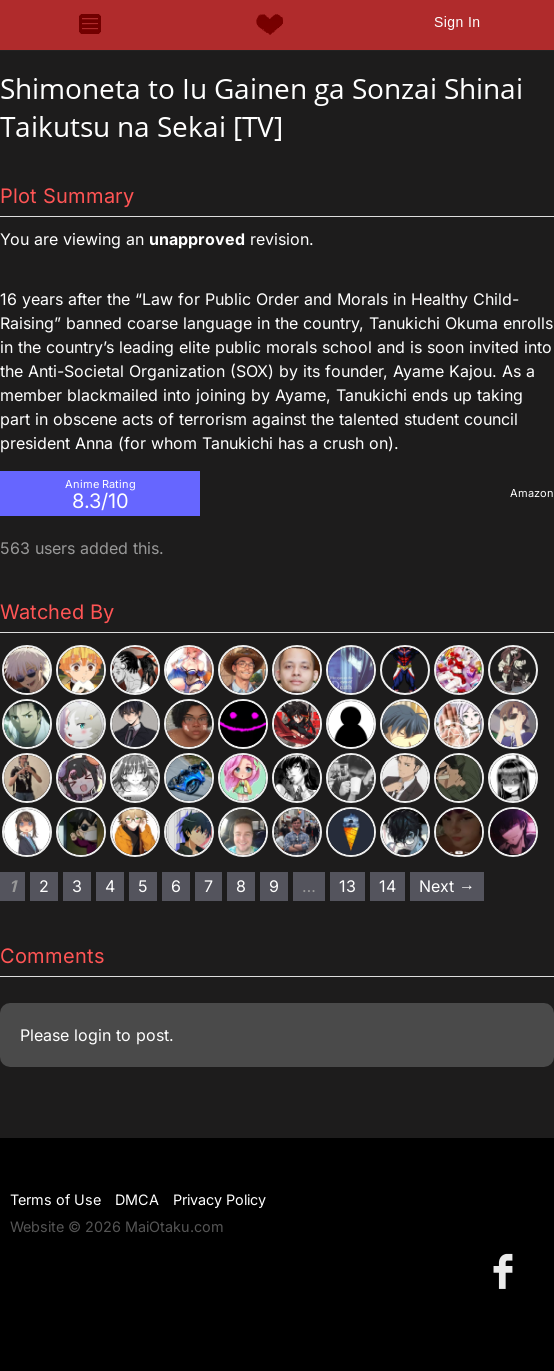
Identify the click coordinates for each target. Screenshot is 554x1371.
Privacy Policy (219, 1199)
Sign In (457, 22)
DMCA (137, 1199)
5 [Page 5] (143, 886)
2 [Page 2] (44, 886)
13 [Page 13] (347, 886)
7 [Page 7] (208, 886)
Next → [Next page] (447, 886)
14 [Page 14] (387, 886)
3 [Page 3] (77, 886)
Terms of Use (55, 1199)
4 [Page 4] (110, 886)
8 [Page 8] (241, 886)
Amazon (532, 493)
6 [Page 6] (176, 886)
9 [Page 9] (274, 886)
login (92, 1035)
